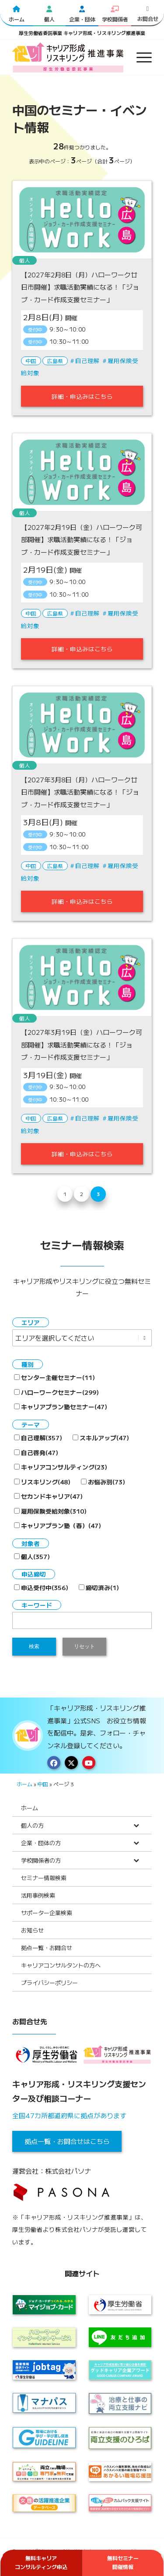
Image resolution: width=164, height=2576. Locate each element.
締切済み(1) (99, 1587)
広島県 (55, 360)
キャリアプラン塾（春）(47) (57, 1525)
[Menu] (140, 57)
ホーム (24, 1784)
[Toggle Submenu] (136, 1825)
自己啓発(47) (36, 1452)
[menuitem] (140, 57)
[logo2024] (68, 57)
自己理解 (87, 360)
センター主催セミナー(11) (54, 1377)
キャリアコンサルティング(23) (60, 1467)
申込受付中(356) (41, 1587)
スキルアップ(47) (101, 1437)
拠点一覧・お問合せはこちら (67, 2141)
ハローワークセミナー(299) (56, 1392)
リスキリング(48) (42, 1481)
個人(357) (32, 1556)
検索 (34, 1646)
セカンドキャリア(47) (48, 1496)
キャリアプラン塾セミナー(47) (60, 1406)
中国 (31, 360)
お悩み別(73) (103, 1481)
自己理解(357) (38, 1437)
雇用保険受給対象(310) (50, 1511)
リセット (84, 1646)
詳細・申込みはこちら (82, 396)
